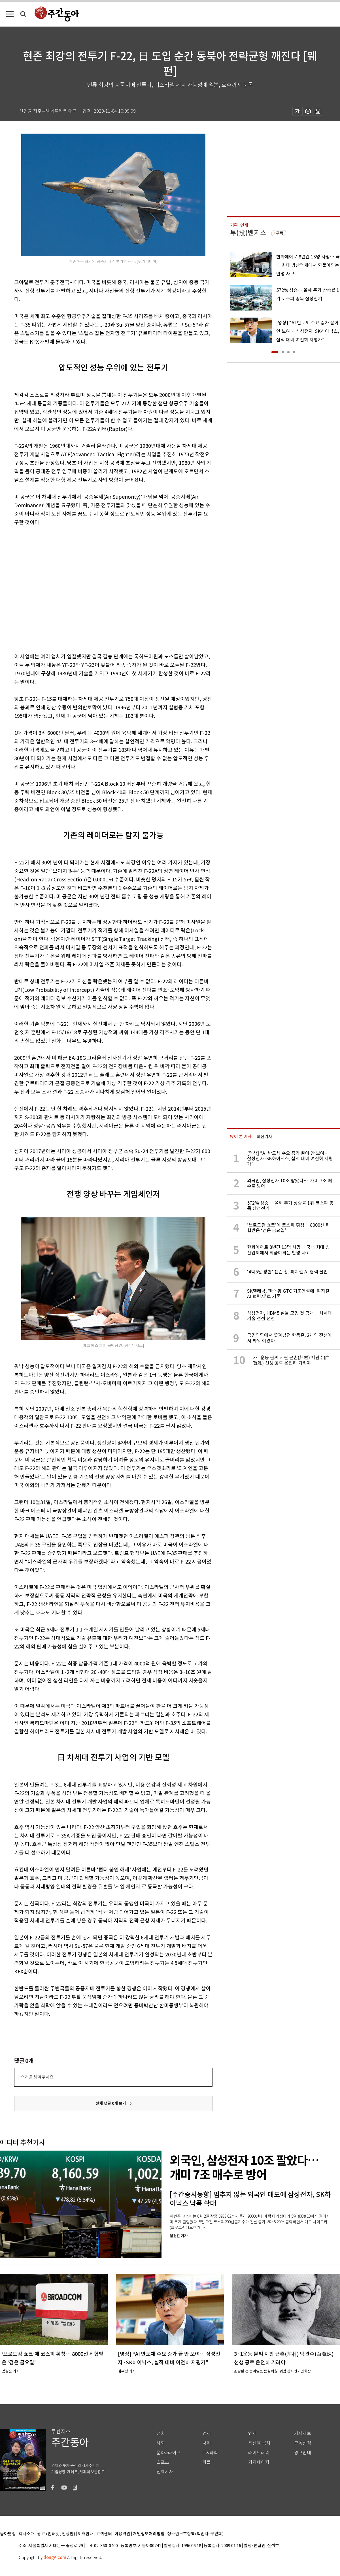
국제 (206, 2443)
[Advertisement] (53, 588)
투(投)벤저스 (248, 232)
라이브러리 (258, 2452)
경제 (206, 2433)
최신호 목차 (259, 2443)
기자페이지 (258, 2462)
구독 (279, 233)
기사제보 (302, 2433)
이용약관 (122, 2534)
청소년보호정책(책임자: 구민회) (195, 2534)
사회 (160, 2443)
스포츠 (162, 2462)
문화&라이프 (168, 2452)
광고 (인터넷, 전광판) (56, 2534)
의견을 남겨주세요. (37, 2077)
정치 (160, 2433)
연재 (252, 2433)
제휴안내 (86, 2534)
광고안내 (302, 2452)
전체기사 (164, 2471)
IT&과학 (210, 2452)
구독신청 (302, 2443)
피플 (206, 2462)
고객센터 (104, 2534)
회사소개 (27, 2534)
